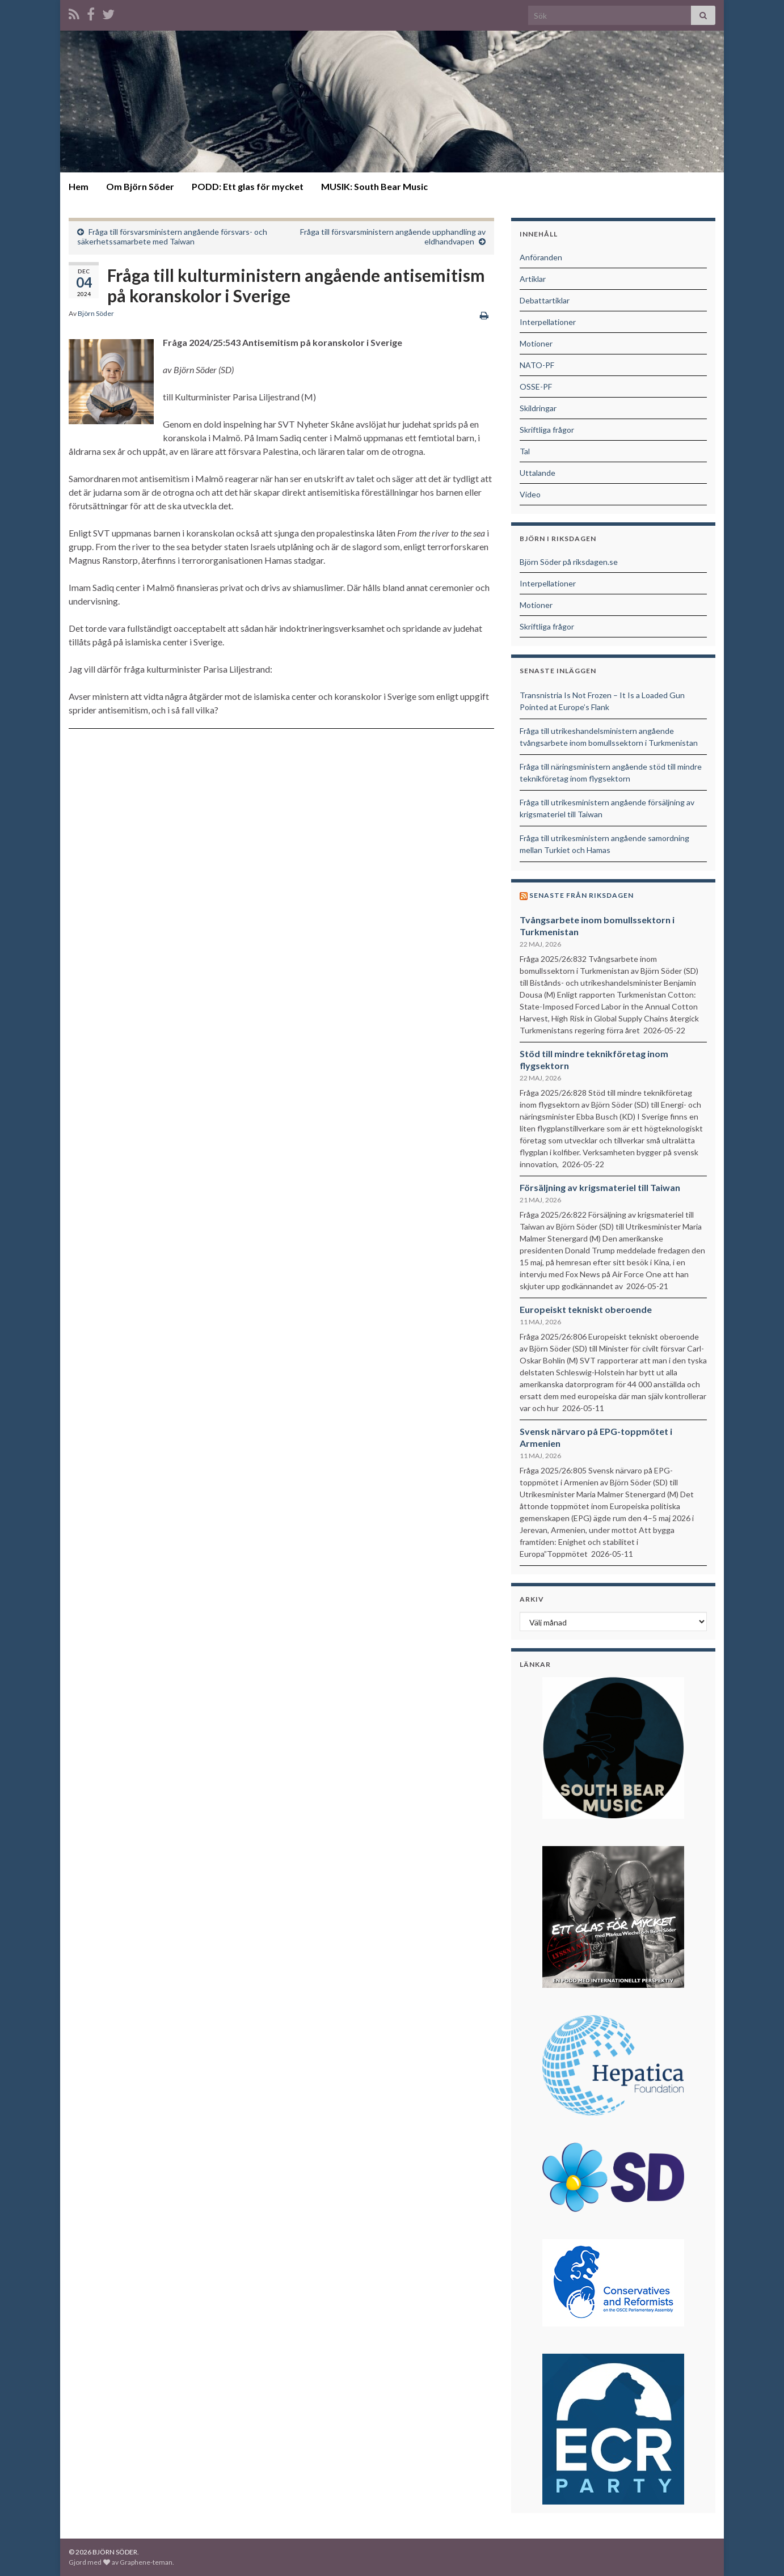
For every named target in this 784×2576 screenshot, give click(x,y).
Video (530, 494)
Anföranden (541, 257)
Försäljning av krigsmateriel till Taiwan (600, 1187)
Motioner (536, 343)
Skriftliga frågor (547, 429)
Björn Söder (96, 313)
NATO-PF (537, 365)
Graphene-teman (146, 2562)
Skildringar (538, 408)
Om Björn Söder (140, 186)
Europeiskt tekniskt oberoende (586, 1309)
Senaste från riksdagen (581, 895)
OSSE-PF (536, 386)
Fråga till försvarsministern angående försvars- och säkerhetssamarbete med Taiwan (172, 236)
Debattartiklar (545, 300)
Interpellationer (548, 322)
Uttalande (537, 473)
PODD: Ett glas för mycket (248, 186)
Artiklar (533, 279)
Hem (78, 186)
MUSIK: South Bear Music (374, 186)
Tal (525, 451)
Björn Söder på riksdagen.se (569, 562)
